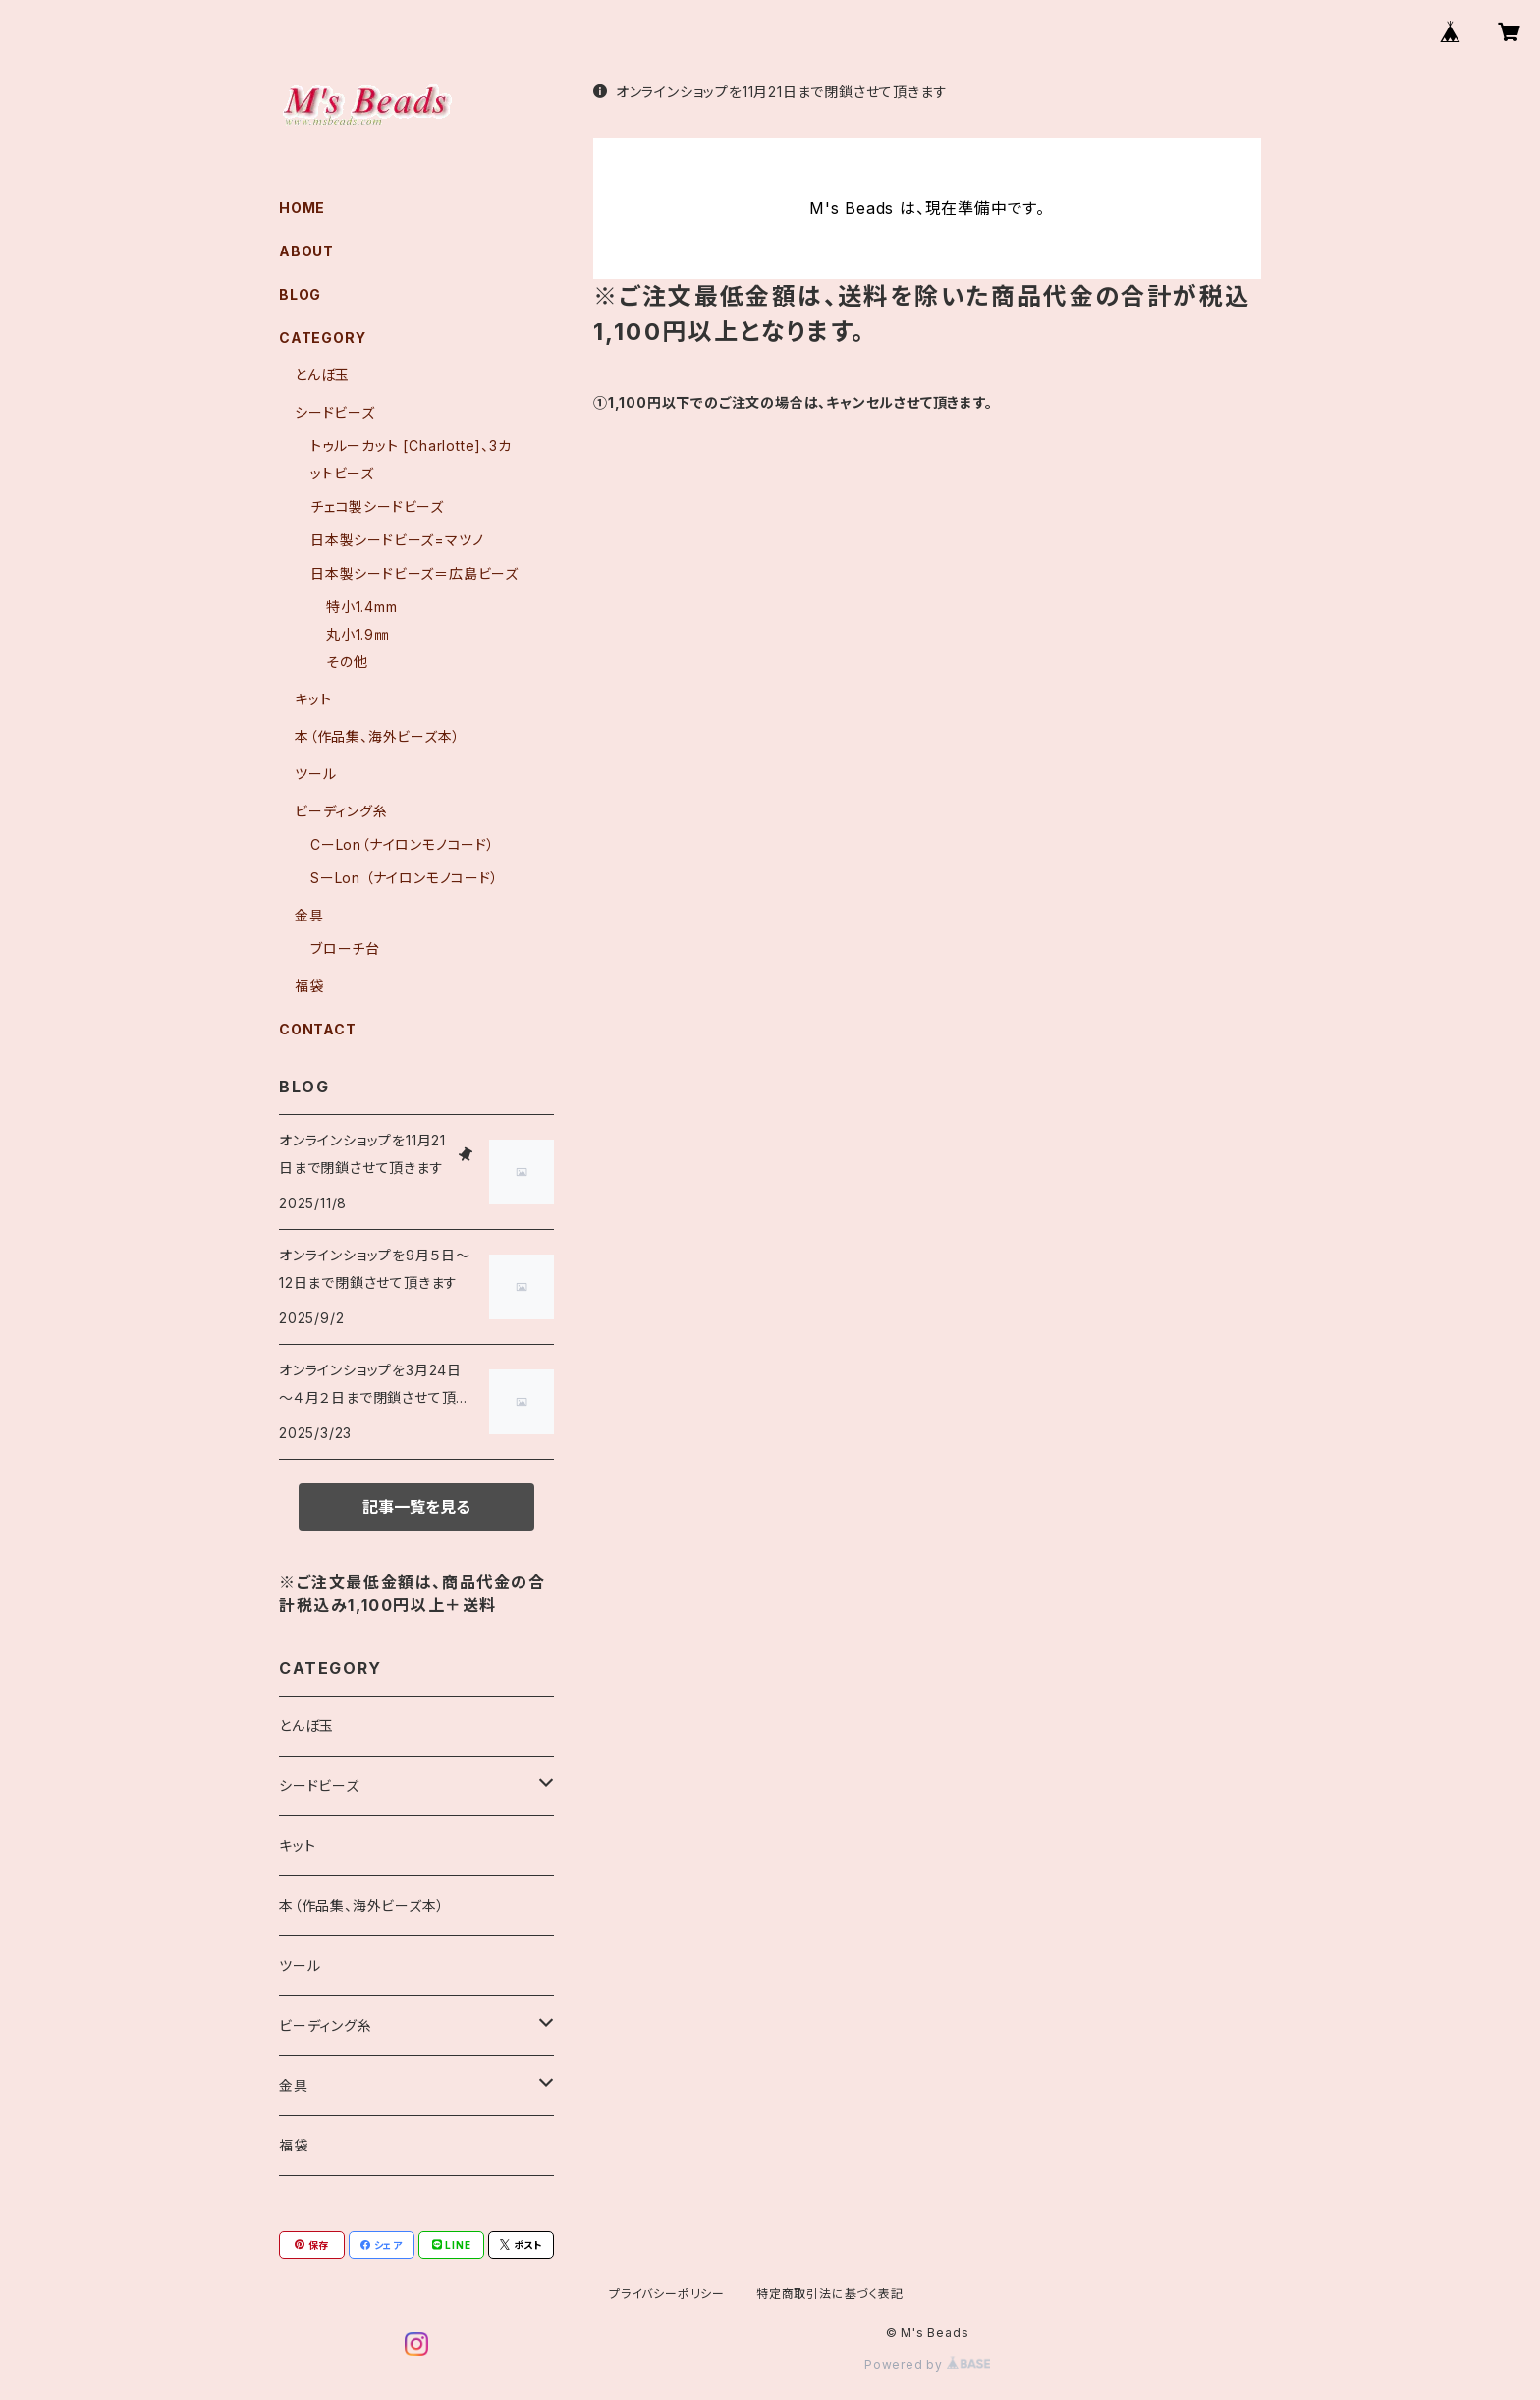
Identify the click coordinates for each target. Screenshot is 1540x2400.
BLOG (300, 294)
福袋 (309, 985)
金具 (309, 915)
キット (313, 699)
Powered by (927, 2364)
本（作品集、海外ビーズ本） (377, 736)
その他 (346, 661)
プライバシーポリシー (667, 2293)
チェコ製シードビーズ (377, 506)
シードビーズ (335, 412)
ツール (315, 773)
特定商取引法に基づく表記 (830, 2293)
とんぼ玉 (322, 374)
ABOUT (306, 251)
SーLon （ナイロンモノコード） (404, 877)
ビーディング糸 (341, 811)
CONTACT (318, 1029)
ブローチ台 (345, 948)
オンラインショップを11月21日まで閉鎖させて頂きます (770, 92)
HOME (302, 207)
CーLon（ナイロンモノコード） (402, 844)
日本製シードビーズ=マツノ (396, 539)
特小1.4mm (362, 606)
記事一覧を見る (416, 1507)
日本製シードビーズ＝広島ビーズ (414, 573)
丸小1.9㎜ (357, 634)
